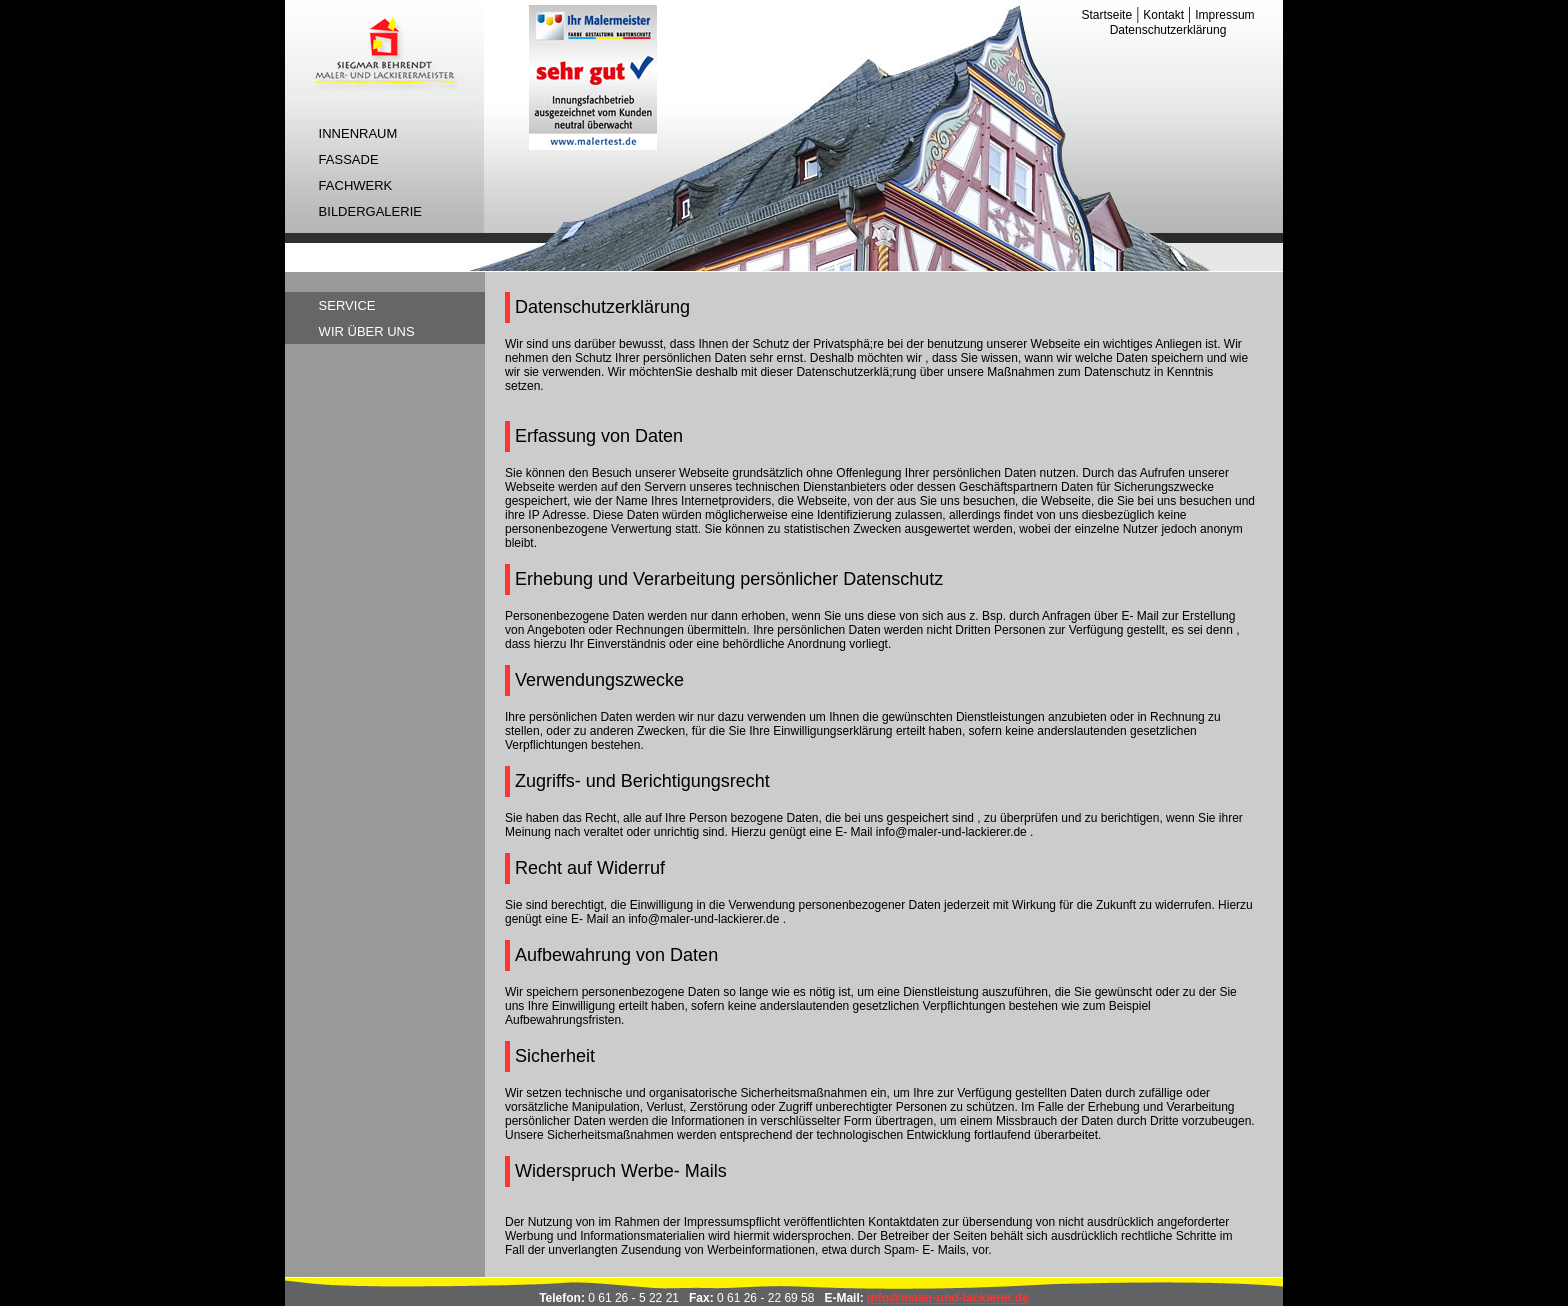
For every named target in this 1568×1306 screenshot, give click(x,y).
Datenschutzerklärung (1168, 30)
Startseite (1106, 15)
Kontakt (1163, 15)
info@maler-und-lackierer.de (948, 1298)
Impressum (1224, 15)
